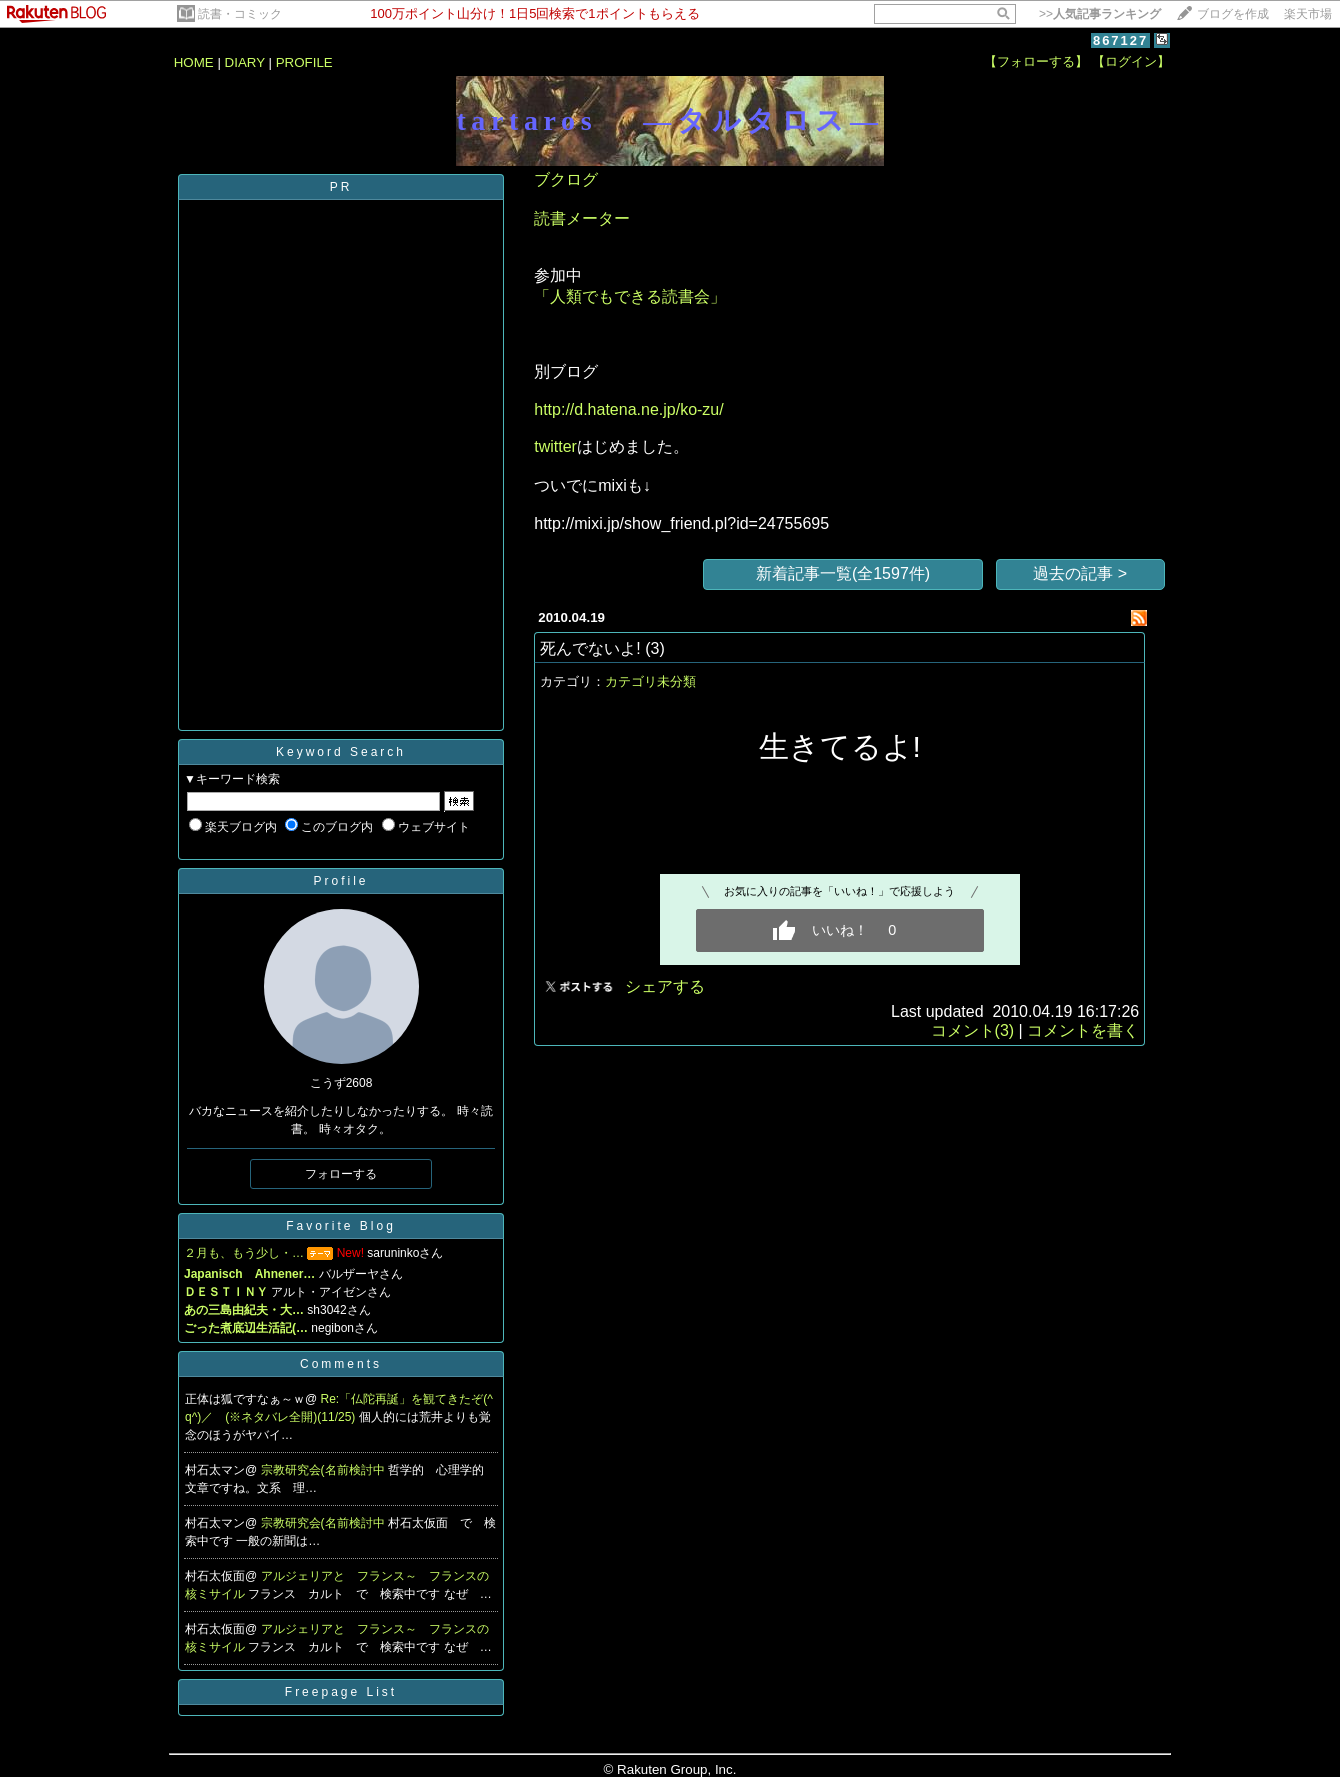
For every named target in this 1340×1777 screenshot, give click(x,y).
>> (1100, 14)
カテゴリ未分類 (650, 681)
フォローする (341, 1174)
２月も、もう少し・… (244, 1253)
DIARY (245, 62)
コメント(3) (973, 1030)
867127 (1120, 40)
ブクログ (566, 179)
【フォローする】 (1036, 61)
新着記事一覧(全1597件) (843, 573)
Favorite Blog (341, 1226)
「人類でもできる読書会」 (630, 296)
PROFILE (304, 62)
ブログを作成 (1233, 14)
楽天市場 (1308, 14)
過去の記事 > (1080, 573)
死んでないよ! (590, 648)
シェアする (665, 986)
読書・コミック (240, 14)
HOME (194, 62)
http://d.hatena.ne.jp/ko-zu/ (628, 409)
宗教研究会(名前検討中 (324, 1470)
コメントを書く (1083, 1030)
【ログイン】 (1131, 61)
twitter (555, 446)
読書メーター (582, 218)
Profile (340, 881)
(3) (655, 648)
